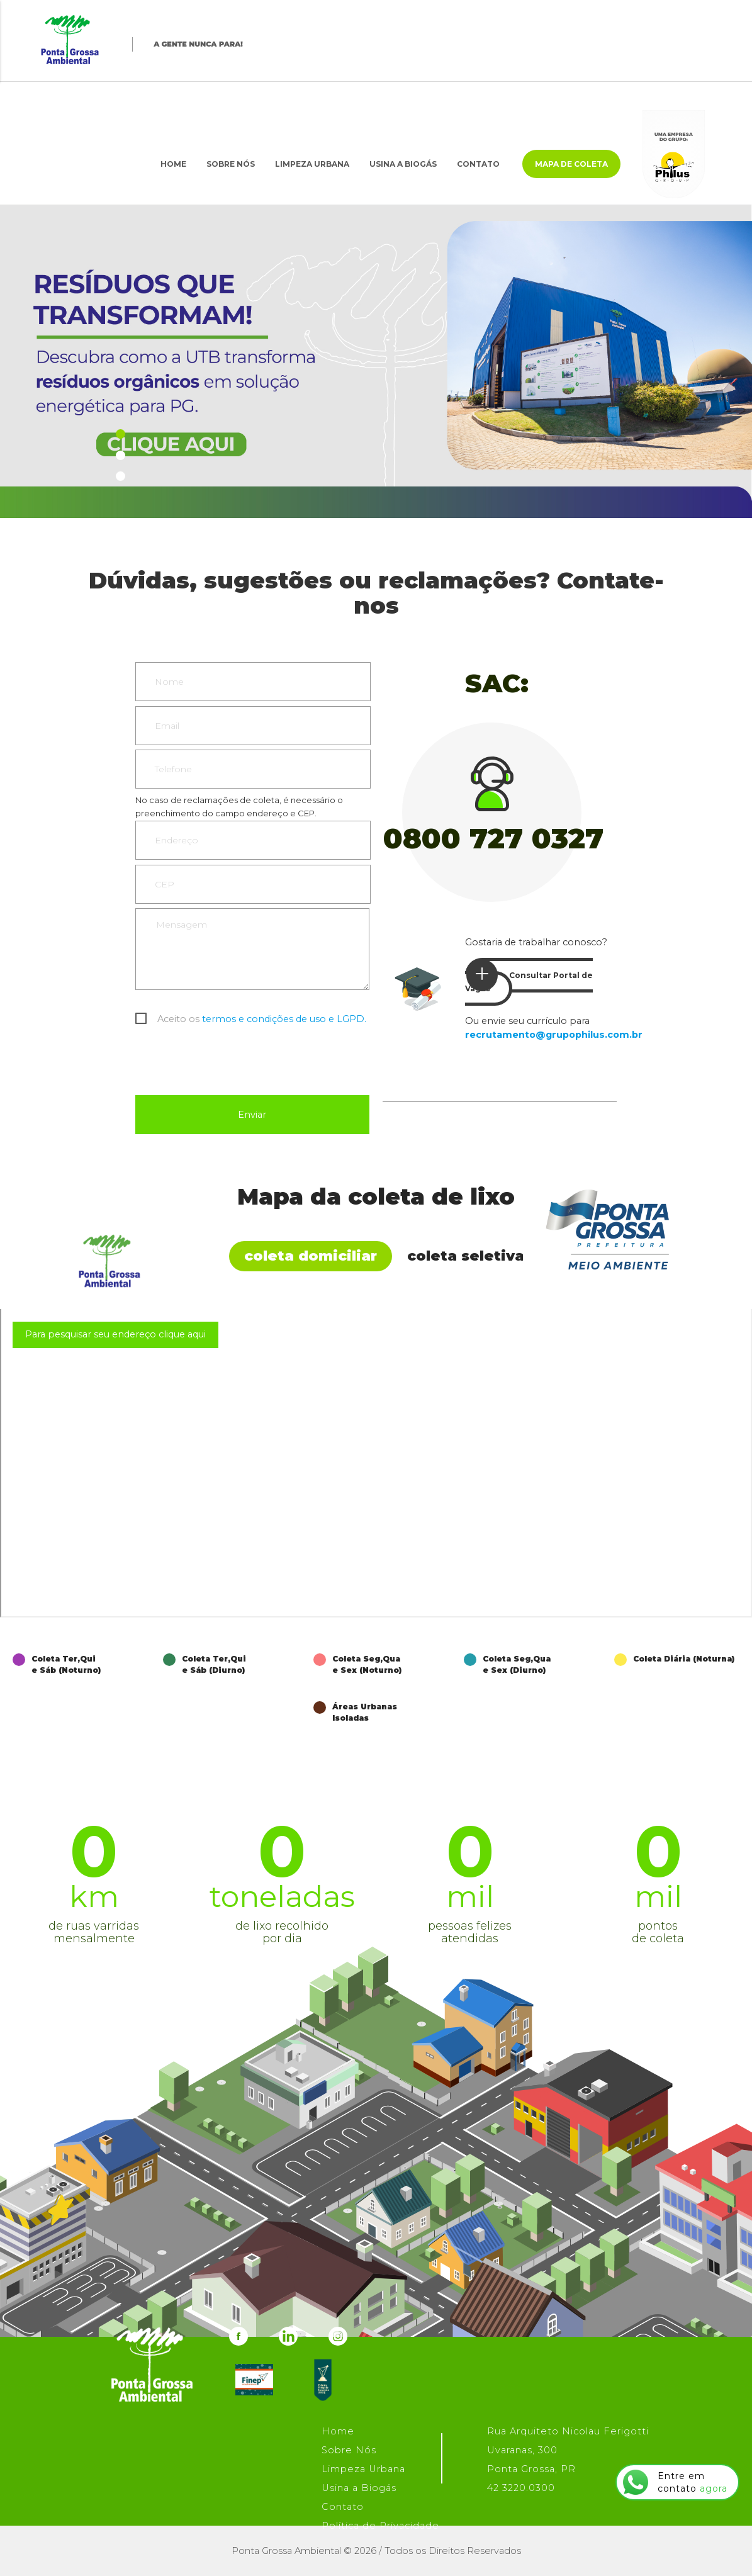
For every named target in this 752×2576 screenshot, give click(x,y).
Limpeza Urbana (312, 164)
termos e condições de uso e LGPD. (284, 1019)
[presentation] (231, 1064)
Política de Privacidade (380, 2525)
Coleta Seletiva (465, 1255)
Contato (478, 164)
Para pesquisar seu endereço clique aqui (115, 1334)
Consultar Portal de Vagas (529, 976)
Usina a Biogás (403, 164)
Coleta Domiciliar (310, 1255)
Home (173, 164)
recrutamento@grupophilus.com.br (554, 1034)
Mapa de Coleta (571, 164)
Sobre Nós (230, 164)
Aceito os (261, 1019)
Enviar (252, 1114)
